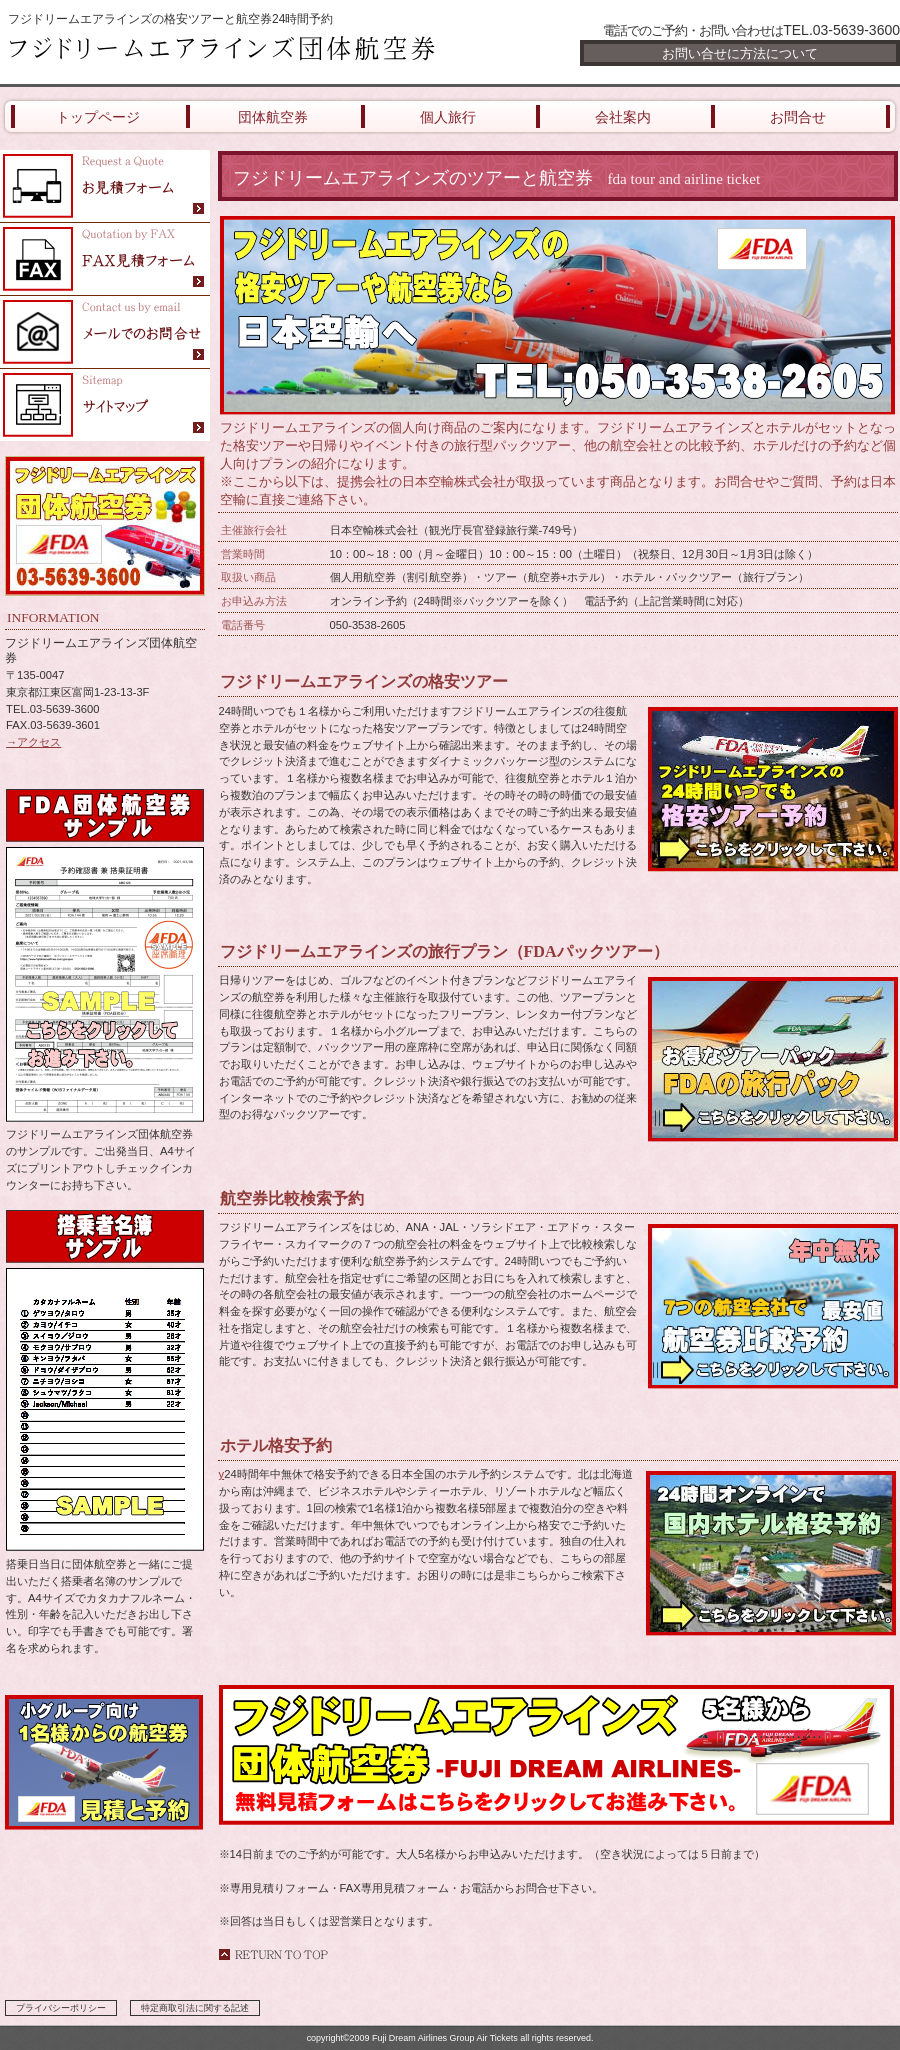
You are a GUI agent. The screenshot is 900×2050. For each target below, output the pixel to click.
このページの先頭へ (273, 1954)
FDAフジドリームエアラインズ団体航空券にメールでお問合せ (105, 332)
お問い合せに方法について (740, 53)
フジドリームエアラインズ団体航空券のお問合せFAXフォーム (105, 259)
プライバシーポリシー (61, 2008)
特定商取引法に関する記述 (195, 2008)
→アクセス (33, 742)
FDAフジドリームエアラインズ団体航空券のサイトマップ (105, 405)
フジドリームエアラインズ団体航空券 (240, 52)
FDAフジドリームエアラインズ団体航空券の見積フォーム (105, 186)
